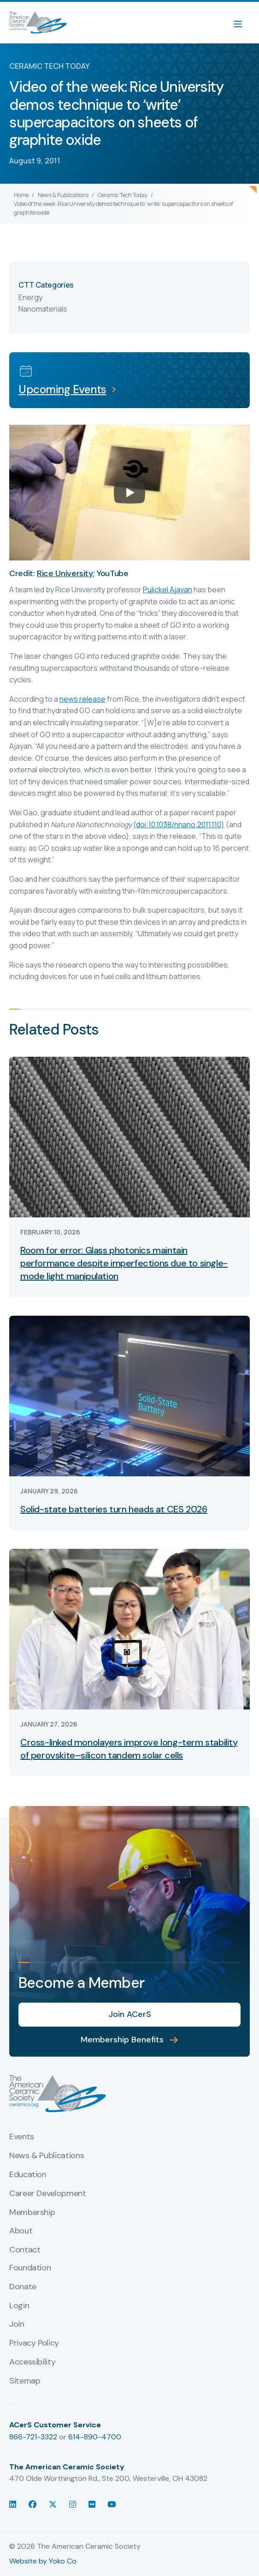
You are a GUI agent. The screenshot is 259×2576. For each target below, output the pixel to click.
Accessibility (32, 2362)
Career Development (47, 2193)
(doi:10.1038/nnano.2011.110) (178, 824)
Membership (32, 2212)
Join (16, 2324)
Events (21, 2137)
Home (21, 195)
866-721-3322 (33, 2437)
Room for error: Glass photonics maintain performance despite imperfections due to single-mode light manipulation (124, 1263)
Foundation (30, 2268)
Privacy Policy (34, 2343)
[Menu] (242, 22)
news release (82, 699)
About (20, 2231)
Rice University (65, 573)
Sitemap (24, 2381)
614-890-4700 (94, 2437)
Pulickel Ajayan (167, 589)
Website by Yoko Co (43, 2561)
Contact (24, 2250)
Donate (22, 2287)
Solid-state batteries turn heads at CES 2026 (113, 1509)
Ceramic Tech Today (122, 195)
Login (19, 2306)
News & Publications (63, 195)
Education (28, 2174)
